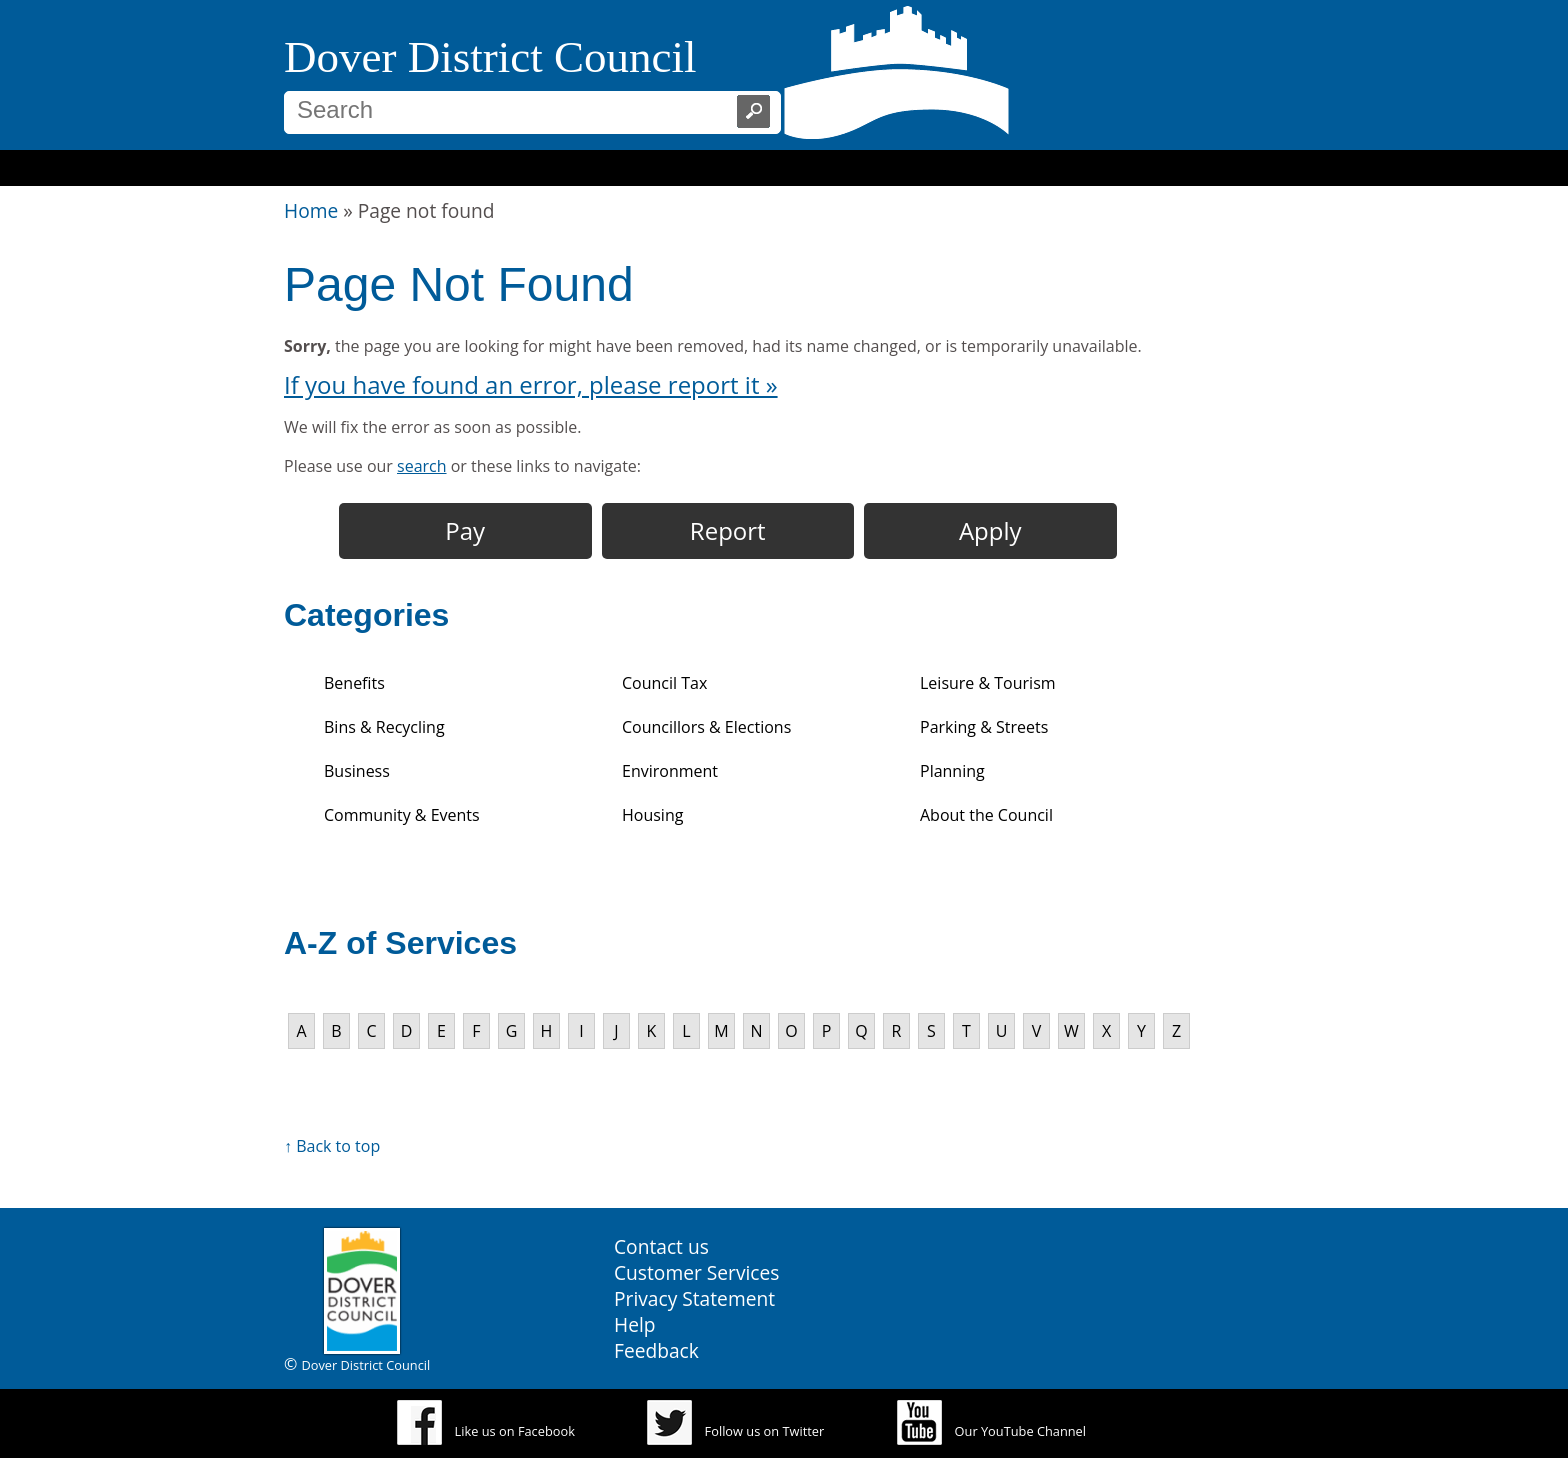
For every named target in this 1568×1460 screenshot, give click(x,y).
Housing (652, 815)
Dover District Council (490, 57)
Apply (990, 530)
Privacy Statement (694, 1298)
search (422, 466)
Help (635, 1324)
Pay (465, 530)
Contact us (661, 1246)
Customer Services (696, 1272)
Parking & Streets (984, 727)
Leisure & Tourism (988, 683)
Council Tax (664, 683)
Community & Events (402, 815)
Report (728, 530)
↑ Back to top (332, 1146)
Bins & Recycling (384, 727)
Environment (670, 771)
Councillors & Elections (706, 727)
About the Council (986, 815)
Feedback (656, 1350)
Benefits (354, 683)
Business (357, 771)
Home (311, 210)
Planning (952, 771)
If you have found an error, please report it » (531, 384)
